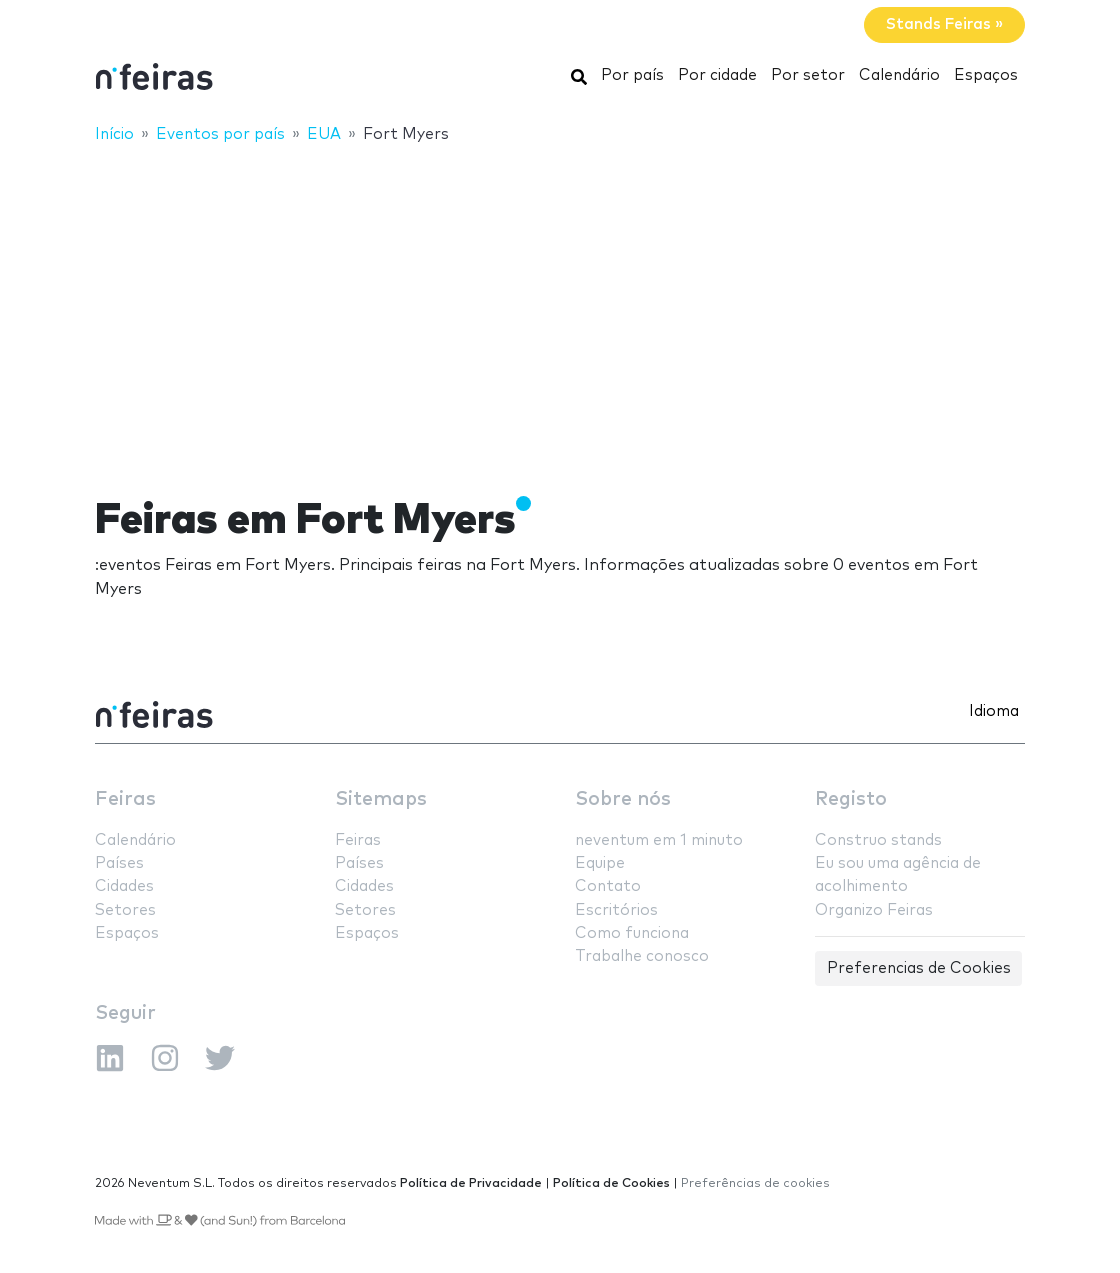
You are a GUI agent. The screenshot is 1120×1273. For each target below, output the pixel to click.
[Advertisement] (560, 307)
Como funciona (632, 933)
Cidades (124, 886)
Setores (125, 910)
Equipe (600, 863)
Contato (608, 886)
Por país (632, 75)
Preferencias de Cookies (919, 968)
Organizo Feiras (874, 910)
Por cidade (717, 75)
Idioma (994, 711)
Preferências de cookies (755, 1183)
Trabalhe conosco (642, 956)
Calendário (899, 75)
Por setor (808, 75)
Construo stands (878, 840)
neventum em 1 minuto (659, 840)
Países (119, 863)
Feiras (125, 799)
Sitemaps (381, 799)
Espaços (986, 75)
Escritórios (616, 910)
